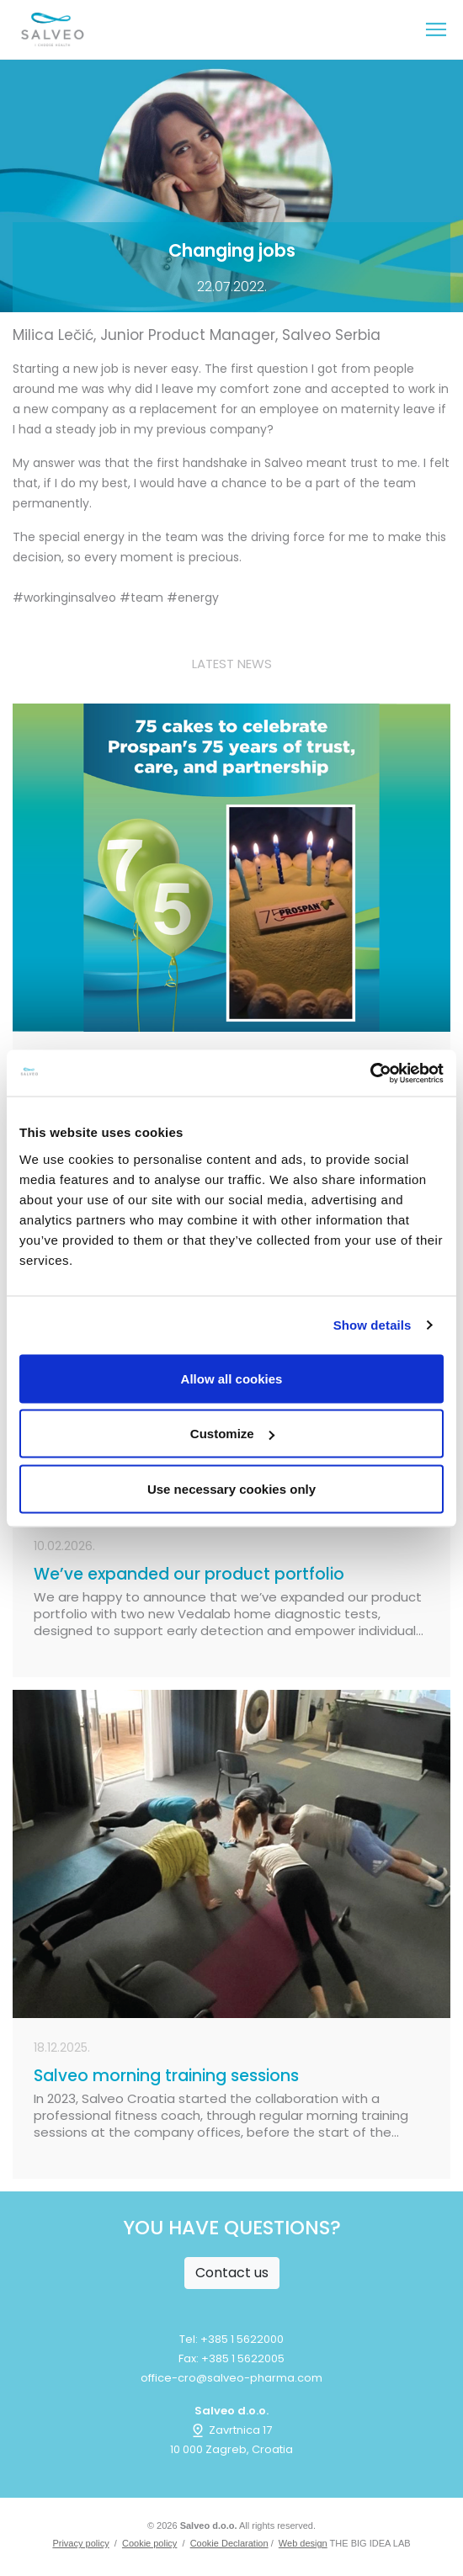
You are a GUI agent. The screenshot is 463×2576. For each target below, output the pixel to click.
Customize (232, 1433)
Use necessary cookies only (231, 1488)
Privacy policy (80, 2543)
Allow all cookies (232, 1378)
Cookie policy (149, 2543)
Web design (303, 2543)
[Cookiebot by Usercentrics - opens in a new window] (370, 1073)
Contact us (232, 2272)
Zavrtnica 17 (231, 2430)
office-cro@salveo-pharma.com (231, 2378)
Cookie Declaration (229, 2543)
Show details (372, 1325)
